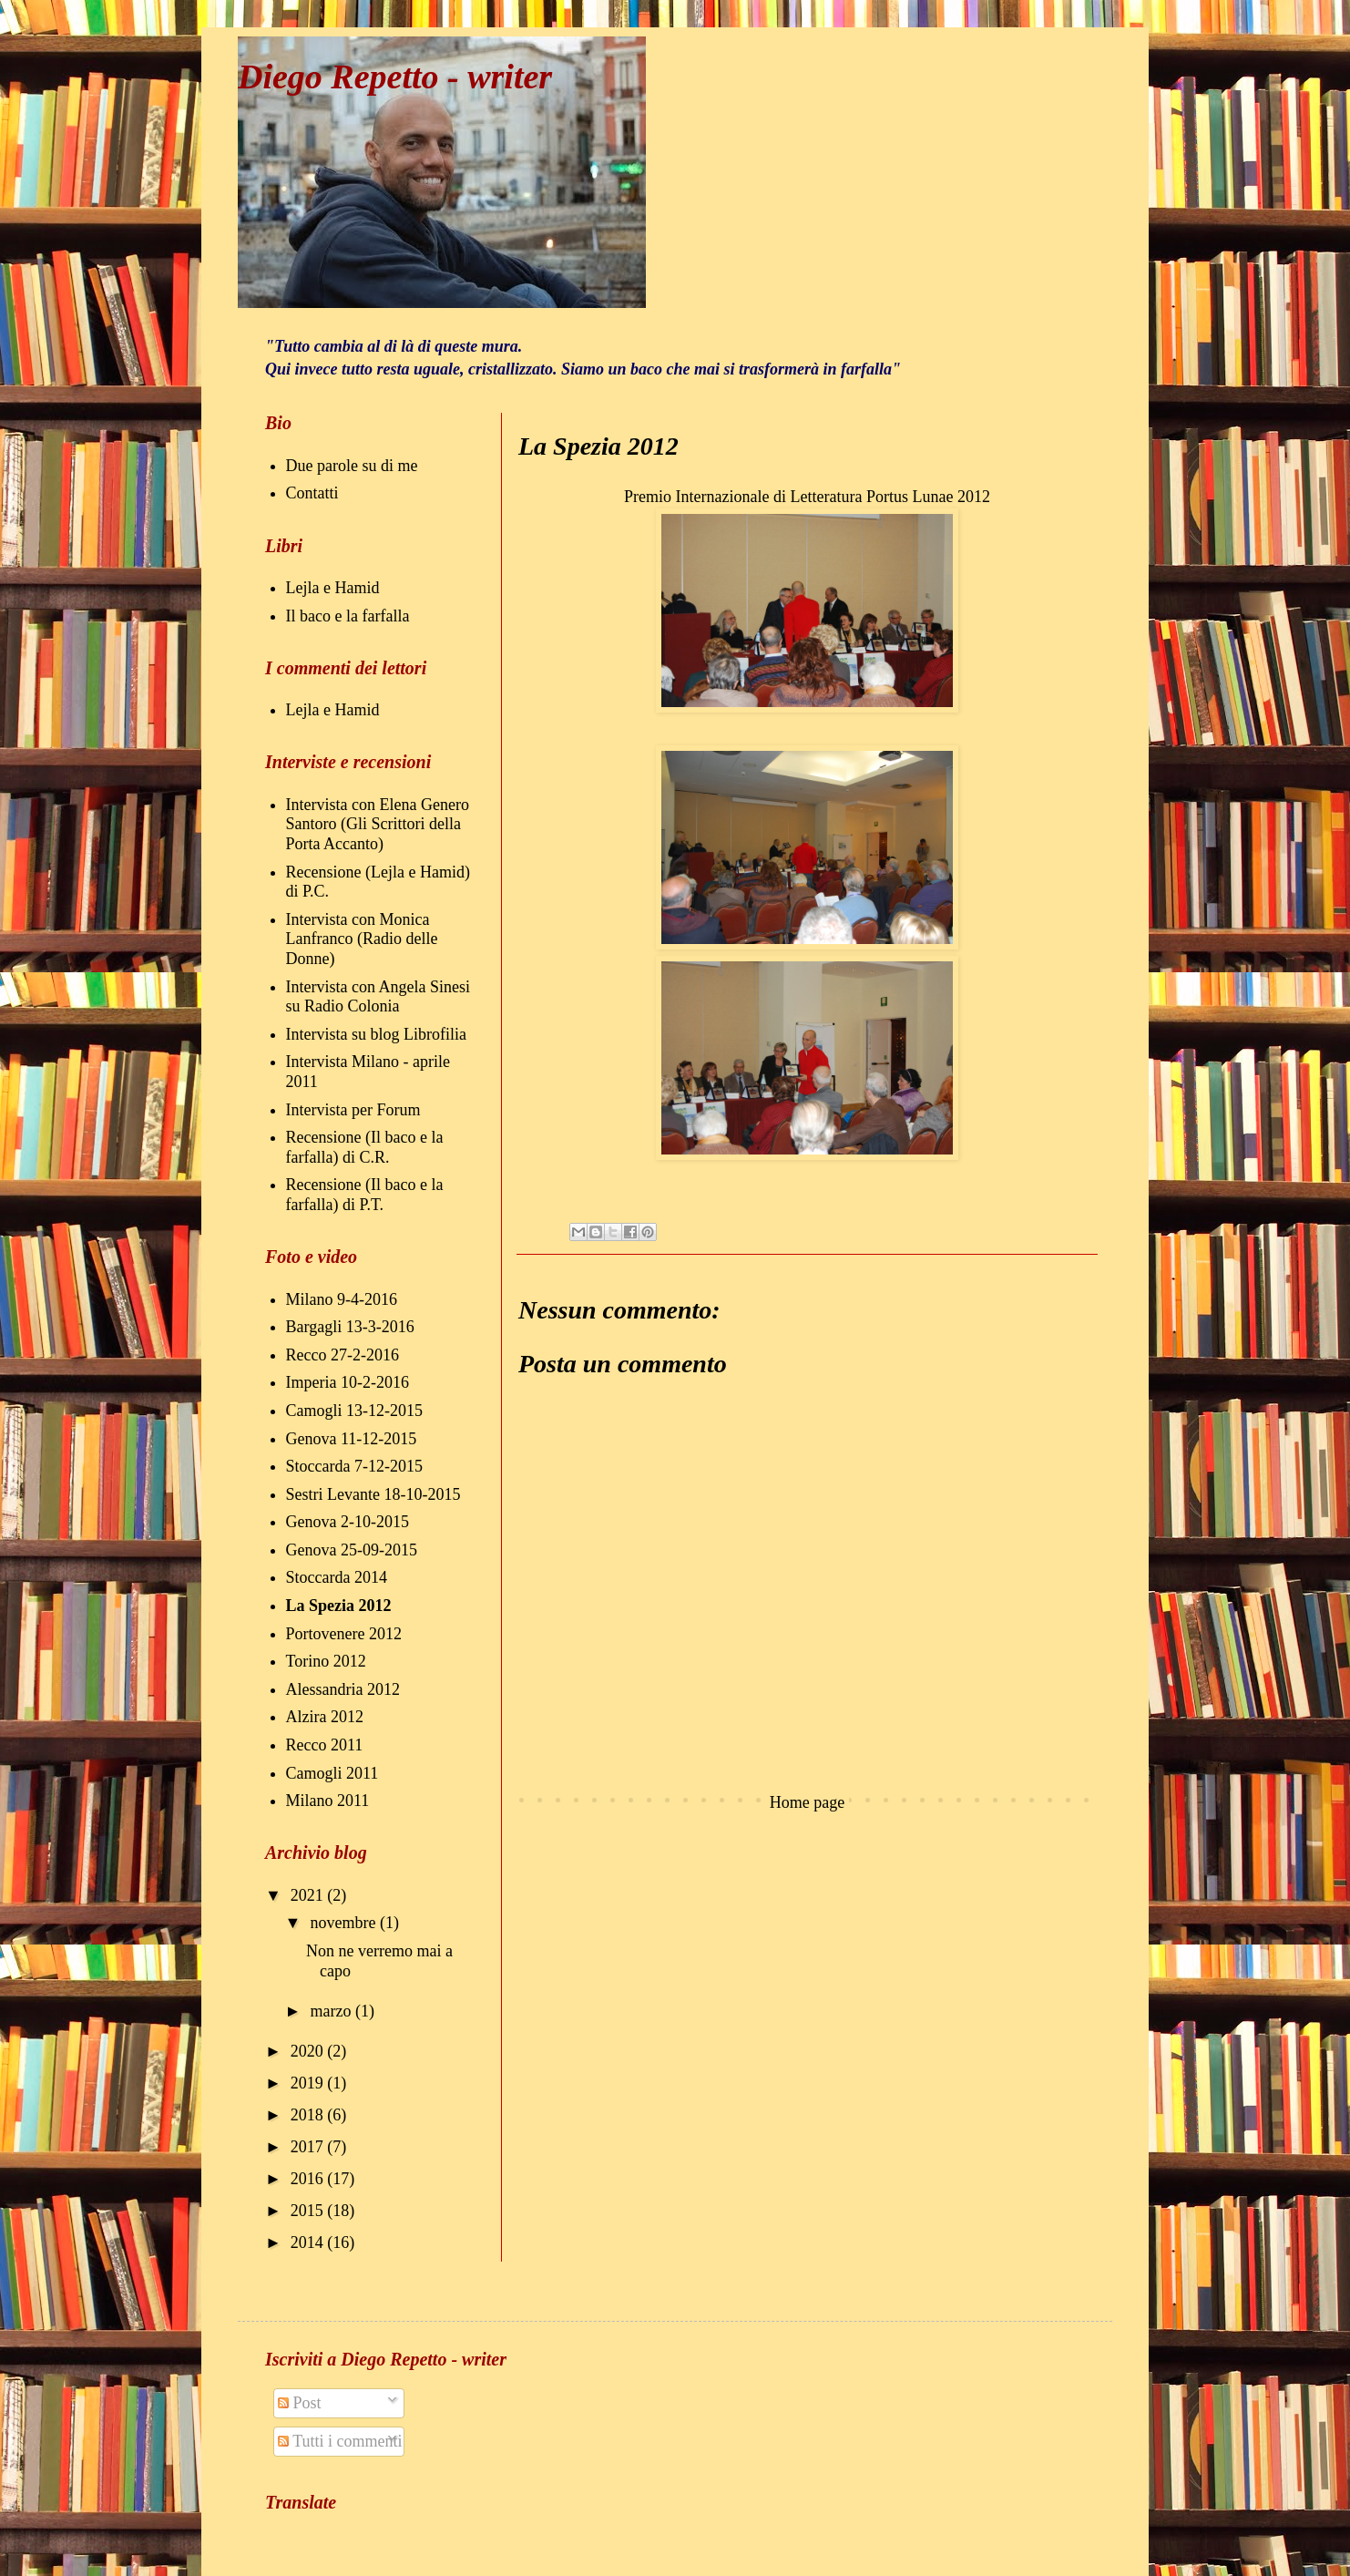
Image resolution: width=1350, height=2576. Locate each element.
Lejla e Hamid (333, 588)
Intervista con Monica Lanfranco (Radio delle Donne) (362, 939)
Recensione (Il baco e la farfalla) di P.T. (365, 1194)
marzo (332, 2011)
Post (300, 2403)
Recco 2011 (324, 1745)
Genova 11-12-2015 (351, 1439)
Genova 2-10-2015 (347, 1522)
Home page (807, 1802)
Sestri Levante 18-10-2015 (373, 1494)
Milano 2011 (328, 1800)
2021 (309, 1895)
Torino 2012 (326, 1661)
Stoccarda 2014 (336, 1577)
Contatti (312, 493)
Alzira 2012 (324, 1717)
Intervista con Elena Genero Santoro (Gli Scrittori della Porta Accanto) (377, 824)
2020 (309, 2051)
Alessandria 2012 (343, 1689)
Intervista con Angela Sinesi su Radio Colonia (378, 997)
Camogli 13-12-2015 (355, 1410)
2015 (309, 2210)
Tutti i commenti (340, 2441)
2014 (309, 2242)
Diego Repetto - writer (395, 76)
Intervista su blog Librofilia (376, 1034)
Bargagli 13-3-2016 (350, 1327)
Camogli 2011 (332, 1773)
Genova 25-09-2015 (351, 1550)
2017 (309, 2147)
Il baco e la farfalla (348, 616)
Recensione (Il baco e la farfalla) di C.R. (365, 1147)
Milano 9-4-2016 (341, 1299)
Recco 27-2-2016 (342, 1355)
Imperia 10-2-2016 (347, 1382)
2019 (309, 2083)
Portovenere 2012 (344, 1634)
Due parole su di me (352, 466)
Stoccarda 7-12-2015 (354, 1466)
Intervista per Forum (353, 1110)
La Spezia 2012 (339, 1605)
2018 (309, 2115)
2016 (309, 2179)
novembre (344, 1923)
